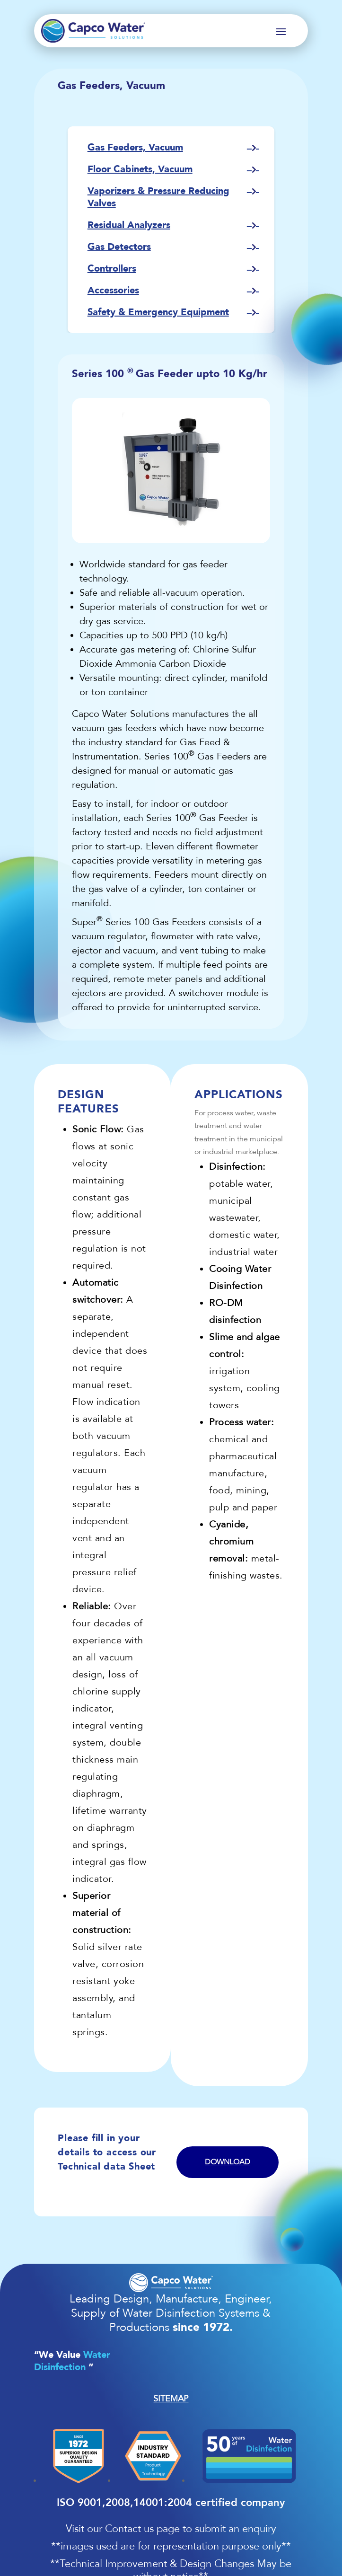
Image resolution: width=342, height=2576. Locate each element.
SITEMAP (170, 2398)
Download (227, 2162)
